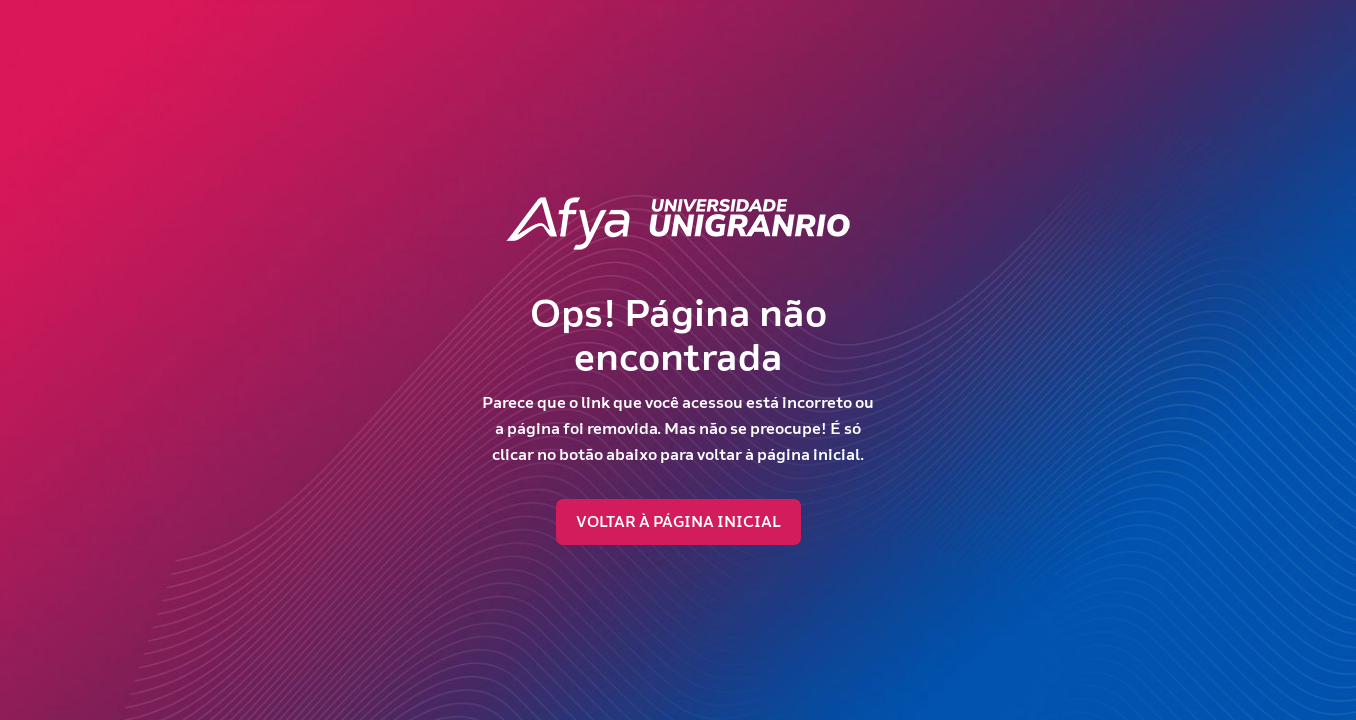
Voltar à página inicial (678, 522)
